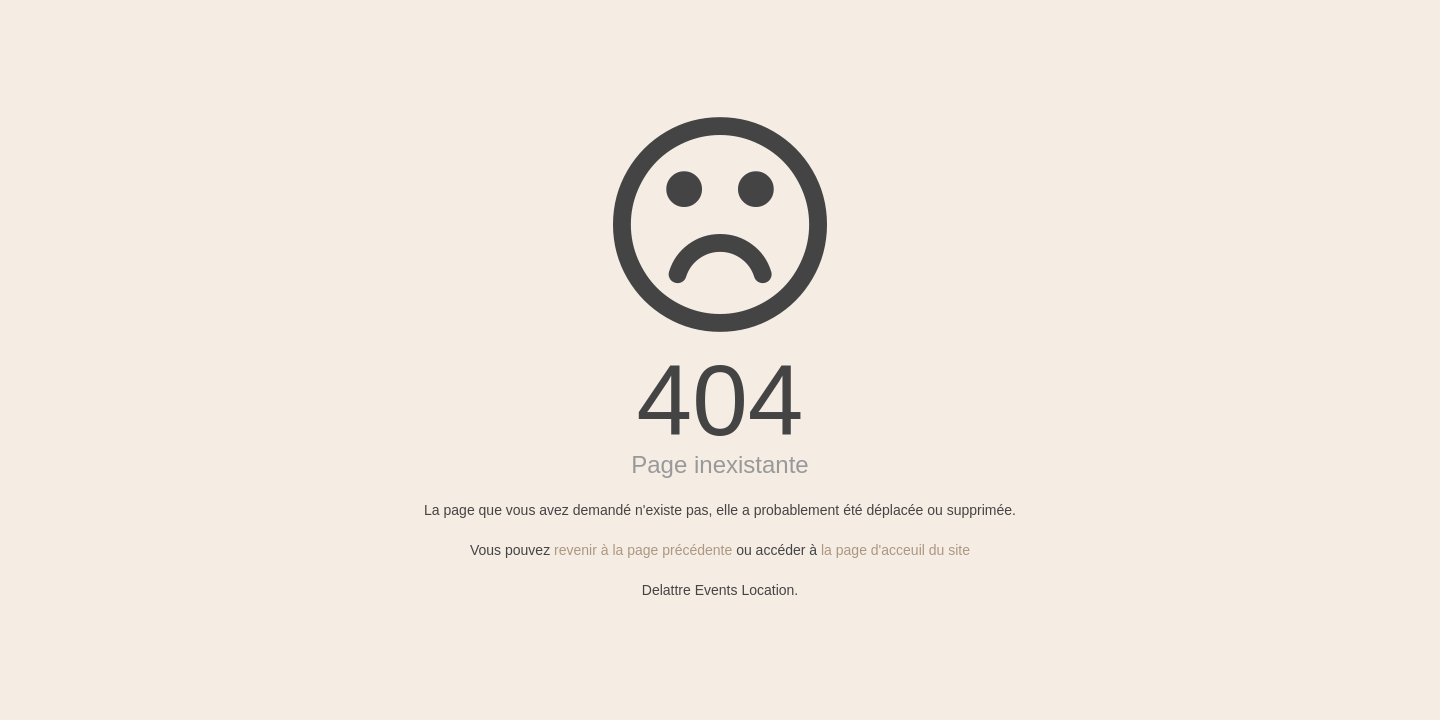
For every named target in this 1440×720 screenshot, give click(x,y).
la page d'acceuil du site (895, 550)
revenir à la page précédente (643, 550)
